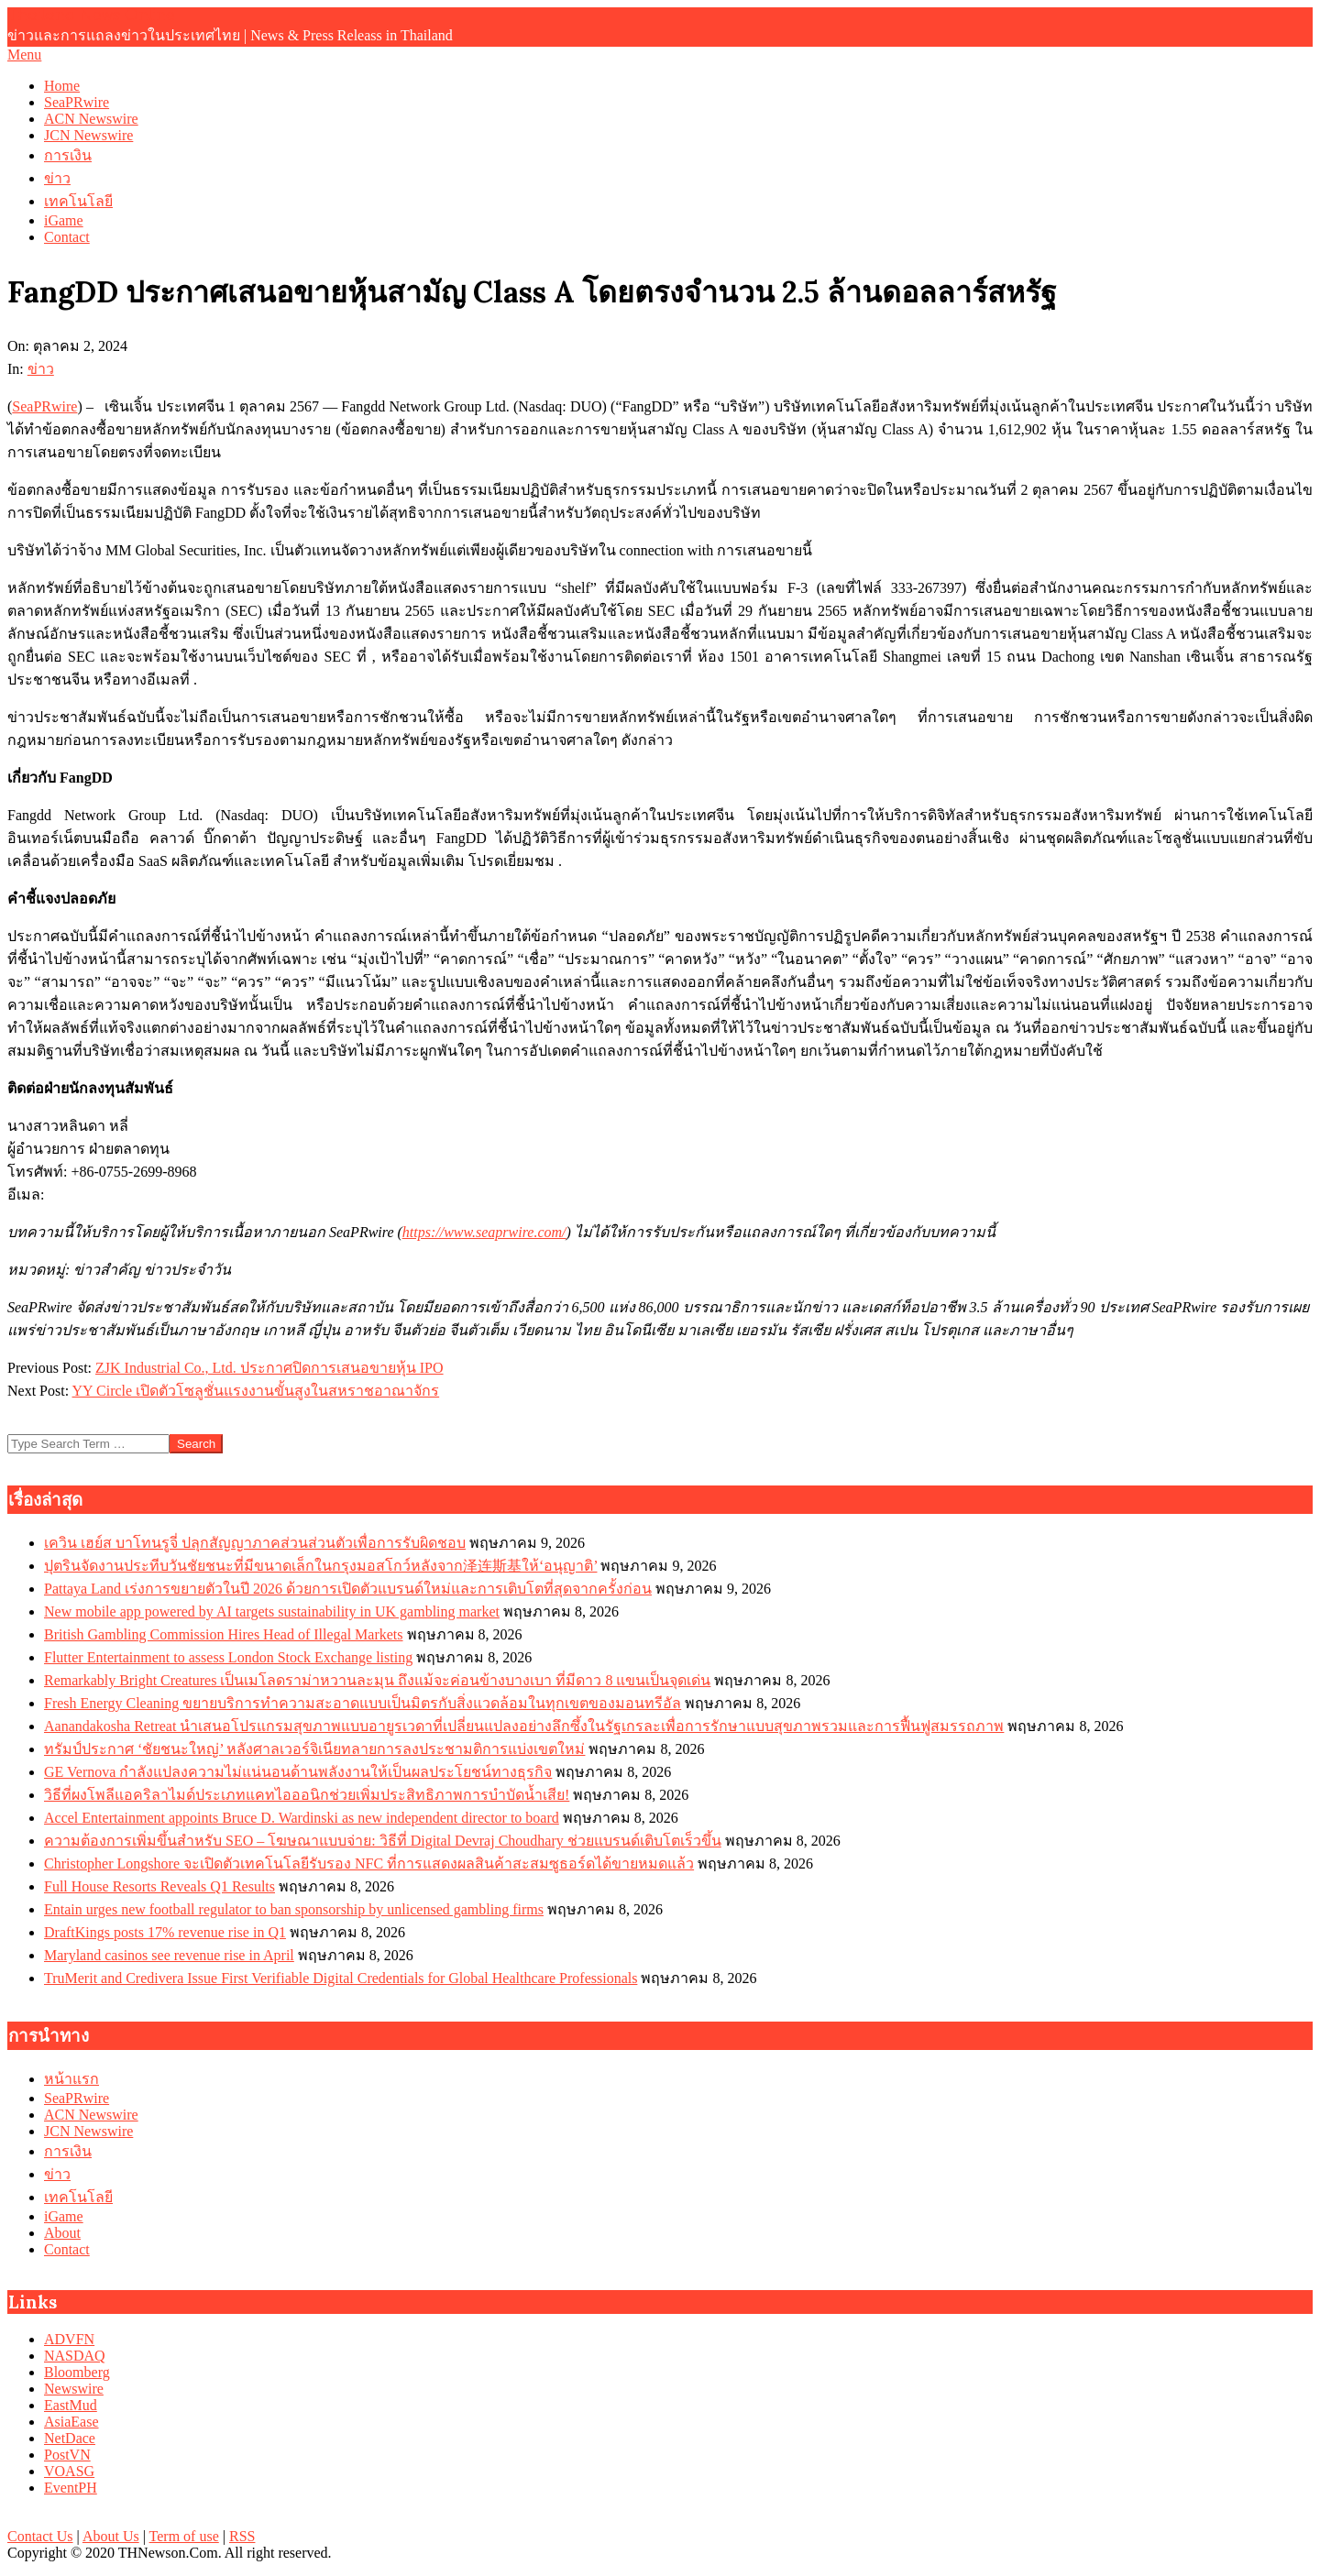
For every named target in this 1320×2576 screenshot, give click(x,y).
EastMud (70, 2405)
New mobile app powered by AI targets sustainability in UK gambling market (272, 1611)
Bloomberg (77, 2372)
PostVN (67, 2454)
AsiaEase (71, 2421)
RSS (242, 2536)
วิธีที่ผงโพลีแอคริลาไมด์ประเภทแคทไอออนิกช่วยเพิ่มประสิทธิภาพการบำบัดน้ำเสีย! (306, 1795)
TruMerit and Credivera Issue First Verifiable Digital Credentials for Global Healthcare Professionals (340, 1978)
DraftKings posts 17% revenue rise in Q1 (165, 1932)
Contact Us (40, 2536)
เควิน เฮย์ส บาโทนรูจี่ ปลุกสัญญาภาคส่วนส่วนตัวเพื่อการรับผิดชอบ (255, 1543)
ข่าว (41, 369)
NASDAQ (74, 2355)
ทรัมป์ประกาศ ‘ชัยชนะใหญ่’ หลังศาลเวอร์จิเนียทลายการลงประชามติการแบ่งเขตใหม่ (314, 1749)
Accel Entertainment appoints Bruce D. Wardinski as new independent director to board (301, 1817)
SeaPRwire (44, 406)
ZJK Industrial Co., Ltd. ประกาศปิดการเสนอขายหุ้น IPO (269, 1368)
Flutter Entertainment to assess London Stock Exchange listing (228, 1657)
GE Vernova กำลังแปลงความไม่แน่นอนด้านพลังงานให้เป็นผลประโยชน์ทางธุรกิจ (298, 1772)
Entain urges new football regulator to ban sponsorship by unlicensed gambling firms (294, 1909)
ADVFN (69, 2339)
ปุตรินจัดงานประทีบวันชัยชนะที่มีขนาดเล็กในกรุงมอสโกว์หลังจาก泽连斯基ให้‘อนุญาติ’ (320, 1565)
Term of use (184, 2536)
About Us (110, 2536)
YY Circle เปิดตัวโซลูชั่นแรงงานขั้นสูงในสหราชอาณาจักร (256, 1390)
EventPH (70, 2487)
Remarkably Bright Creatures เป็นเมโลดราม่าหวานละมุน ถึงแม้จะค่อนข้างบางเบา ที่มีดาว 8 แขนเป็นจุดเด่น (377, 1680)
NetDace (69, 2438)
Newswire (74, 2388)
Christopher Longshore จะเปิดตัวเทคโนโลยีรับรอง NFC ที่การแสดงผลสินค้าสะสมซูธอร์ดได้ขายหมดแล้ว (369, 1863)
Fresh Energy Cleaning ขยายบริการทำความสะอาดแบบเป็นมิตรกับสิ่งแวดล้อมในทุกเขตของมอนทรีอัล (362, 1703)
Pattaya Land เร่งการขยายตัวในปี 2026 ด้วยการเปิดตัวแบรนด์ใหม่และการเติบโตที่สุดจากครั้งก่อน (348, 1588)
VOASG (69, 2471)
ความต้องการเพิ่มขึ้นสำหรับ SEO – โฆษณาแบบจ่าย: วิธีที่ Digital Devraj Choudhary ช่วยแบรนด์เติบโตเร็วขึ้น (382, 1840)
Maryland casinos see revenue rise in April (169, 1955)
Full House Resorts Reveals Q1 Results (159, 1886)
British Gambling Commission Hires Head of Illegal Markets (223, 1634)
